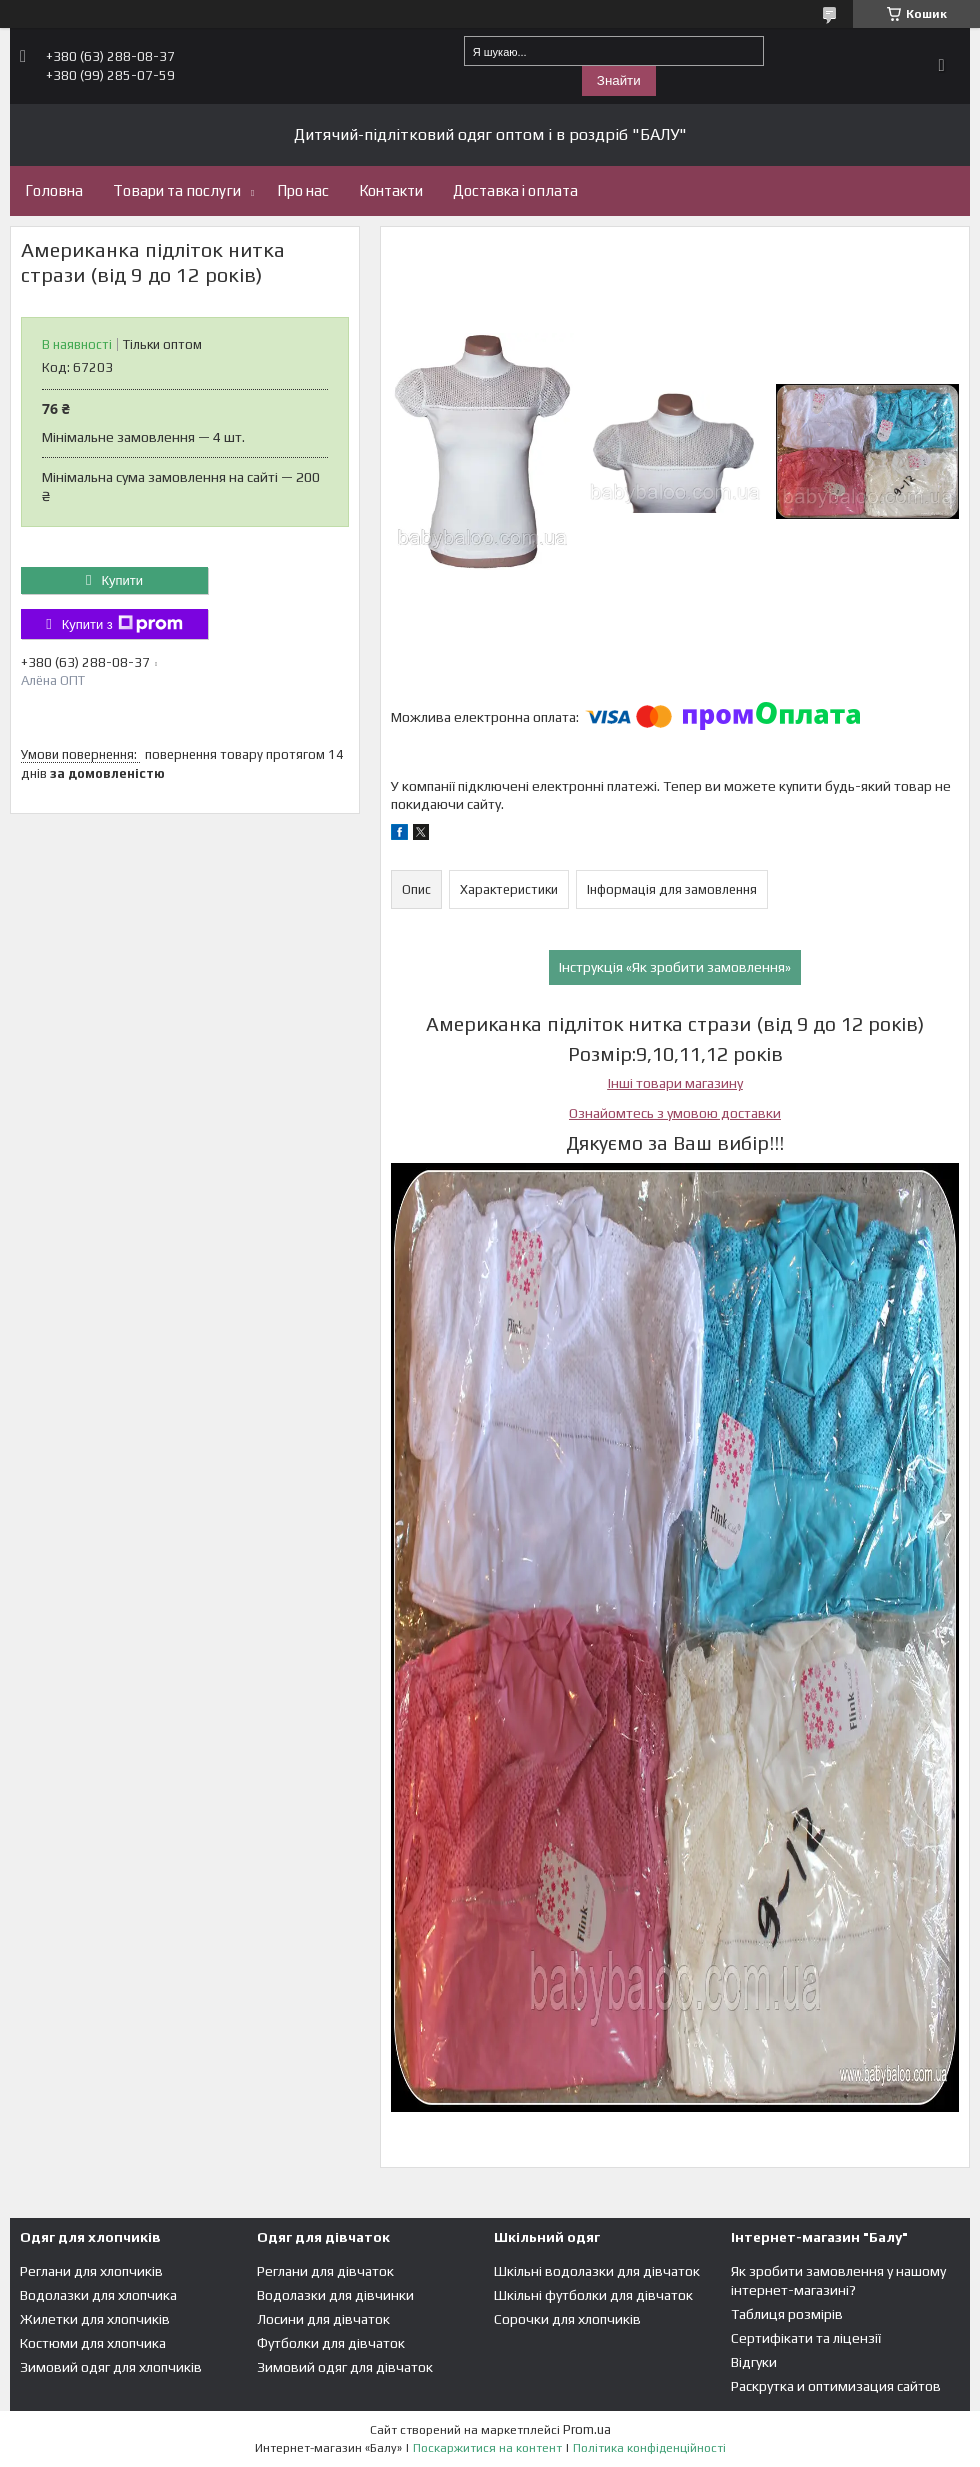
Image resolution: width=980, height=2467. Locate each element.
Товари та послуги (177, 190)
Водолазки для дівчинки (335, 2295)
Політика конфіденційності (649, 2448)
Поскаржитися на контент (487, 2448)
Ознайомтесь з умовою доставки (675, 1113)
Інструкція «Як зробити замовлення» (675, 967)
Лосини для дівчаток (323, 2319)
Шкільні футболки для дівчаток (593, 2295)
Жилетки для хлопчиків (95, 2319)
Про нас (303, 190)
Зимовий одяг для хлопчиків (111, 2367)
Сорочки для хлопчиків (567, 2319)
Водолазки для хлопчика (98, 2295)
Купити (122, 580)
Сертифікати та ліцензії (806, 2338)
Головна (54, 190)
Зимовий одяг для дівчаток (345, 2367)
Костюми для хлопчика (93, 2343)
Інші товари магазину (675, 1083)
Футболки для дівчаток (331, 2343)
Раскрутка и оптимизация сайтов (836, 2386)
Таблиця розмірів (787, 2314)
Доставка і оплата (515, 190)
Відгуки (754, 2362)
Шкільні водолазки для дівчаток (597, 2271)
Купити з (122, 624)
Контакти (391, 190)
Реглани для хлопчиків (91, 2271)
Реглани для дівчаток (325, 2271)
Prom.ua (587, 2429)
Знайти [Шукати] (619, 80)
